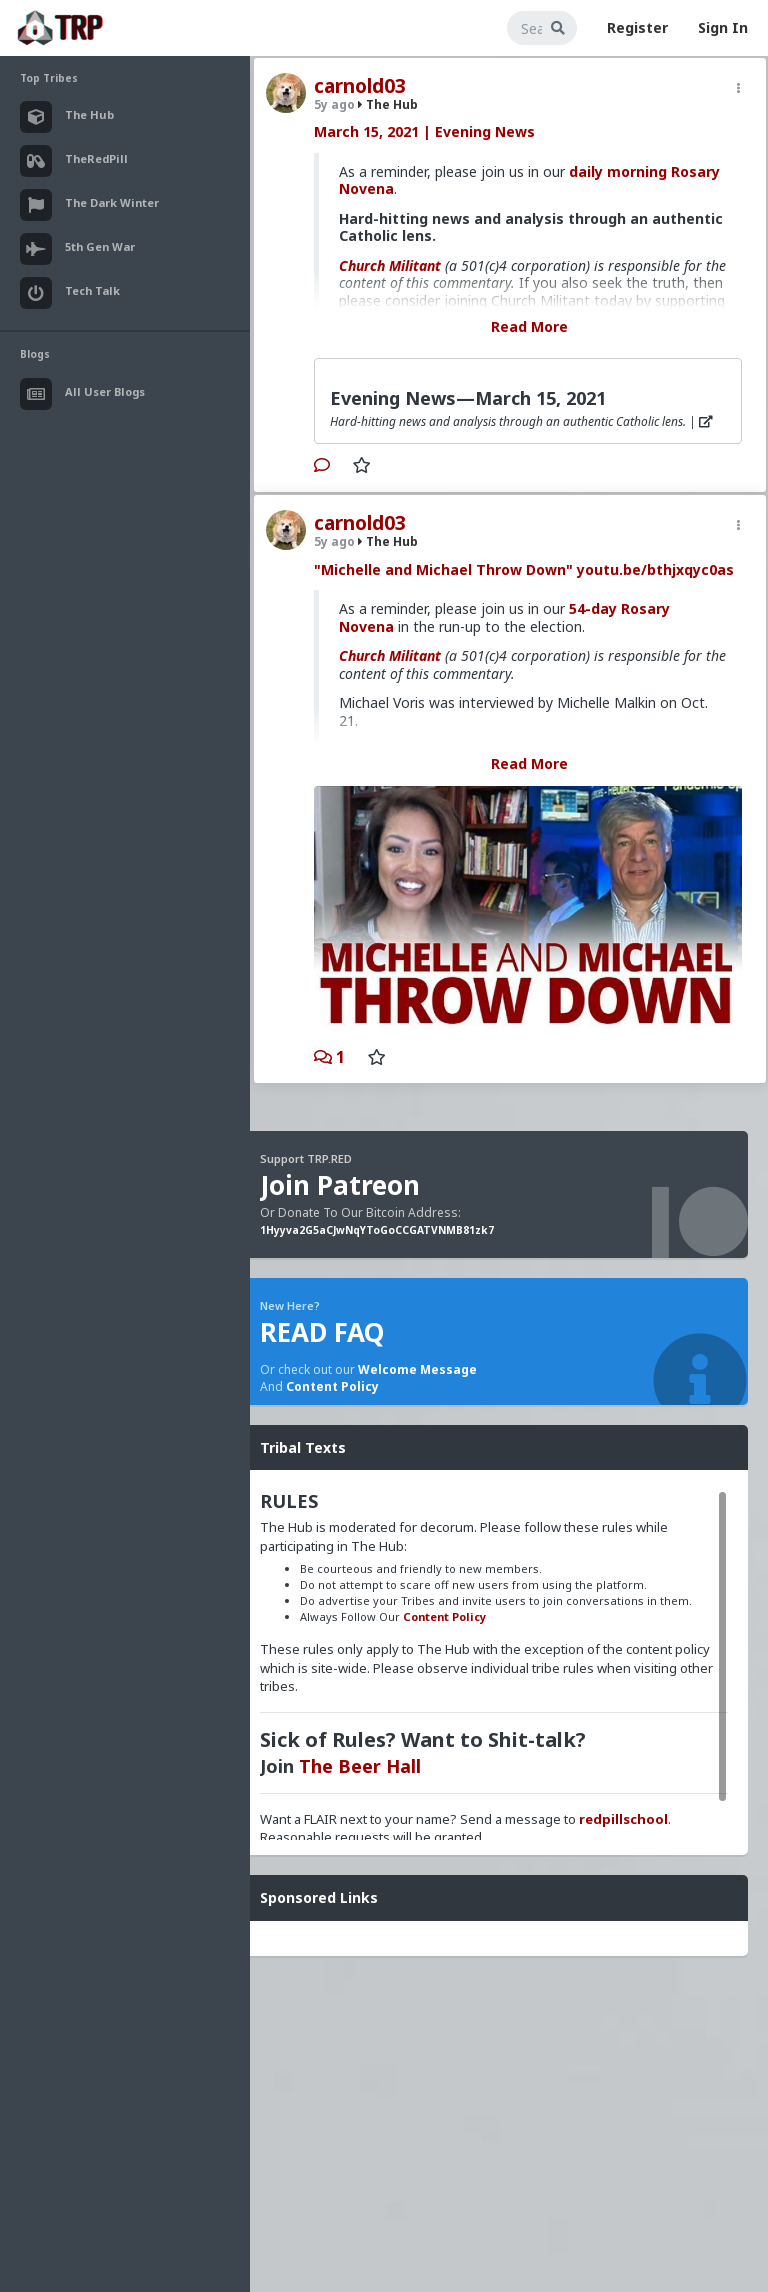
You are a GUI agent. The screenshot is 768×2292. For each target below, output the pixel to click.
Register (637, 27)
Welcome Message (417, 1369)
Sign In (723, 27)
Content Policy (332, 1386)
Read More (529, 326)
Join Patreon (340, 1185)
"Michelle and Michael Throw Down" (443, 569)
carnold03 (360, 86)
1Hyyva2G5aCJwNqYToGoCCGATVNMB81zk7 (377, 1230)
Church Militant (390, 265)
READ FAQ (322, 1332)
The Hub (388, 104)
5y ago (334, 104)
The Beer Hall (360, 1766)
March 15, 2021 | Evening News (424, 131)
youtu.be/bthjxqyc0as (655, 569)
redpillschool (623, 1819)
